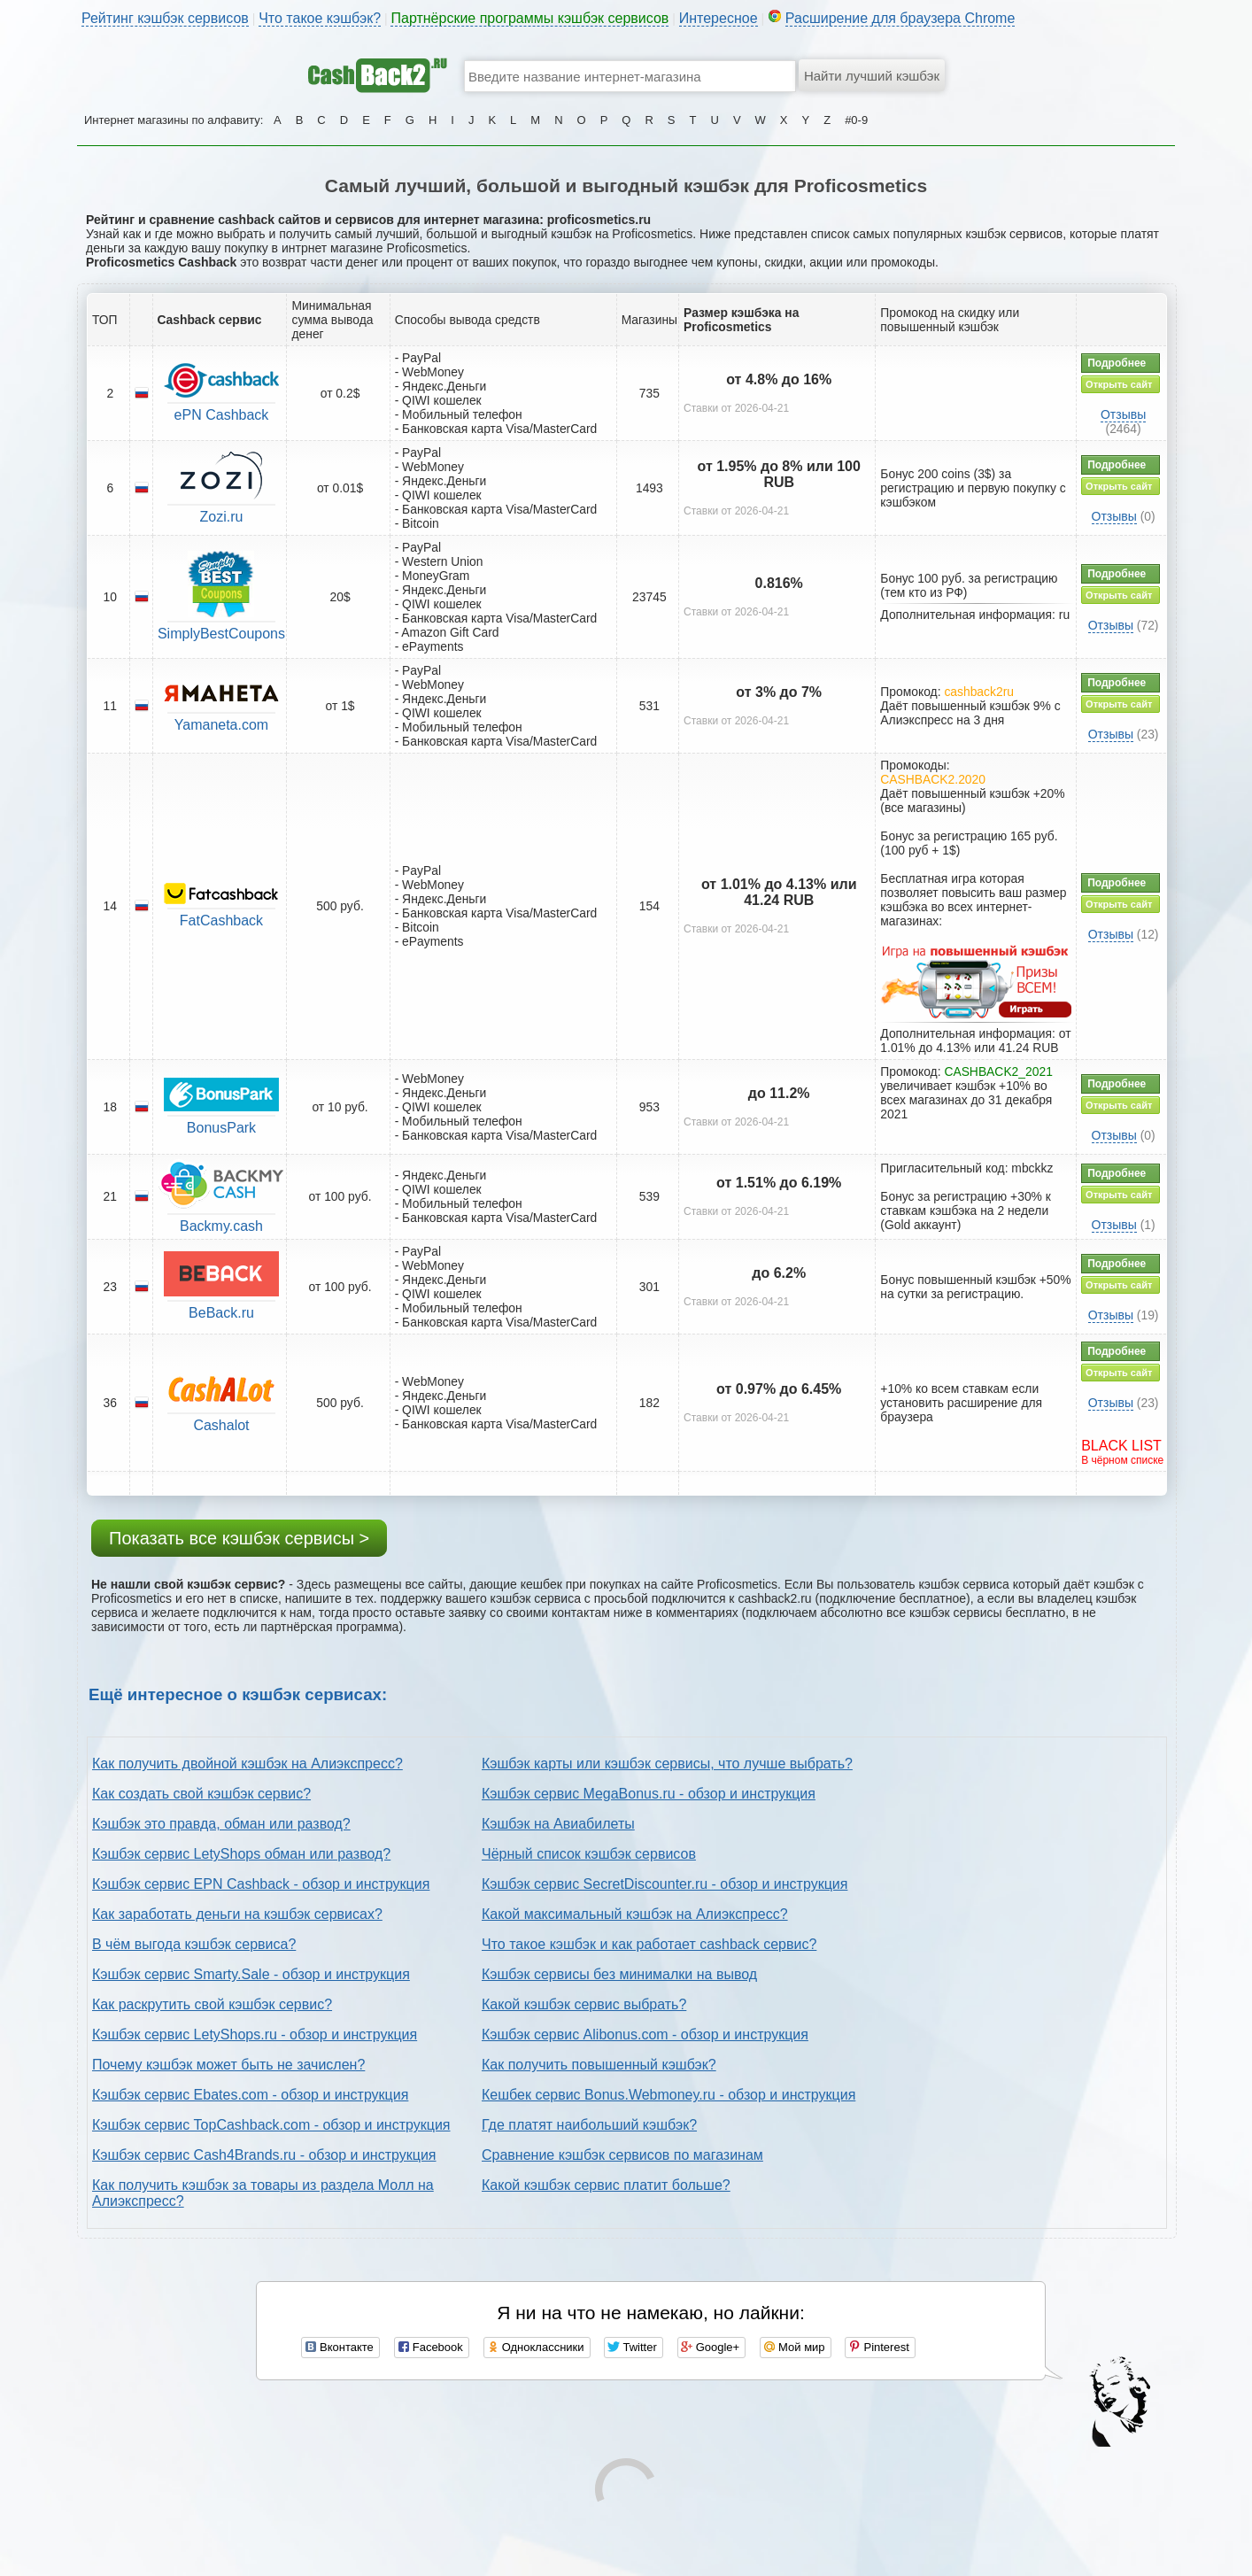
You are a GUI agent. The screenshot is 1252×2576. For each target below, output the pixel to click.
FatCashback (221, 920)
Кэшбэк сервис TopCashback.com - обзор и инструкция (271, 2124)
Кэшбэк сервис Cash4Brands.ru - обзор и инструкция (264, 2154)
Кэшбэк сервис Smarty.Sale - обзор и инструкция (251, 1974)
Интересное (718, 18)
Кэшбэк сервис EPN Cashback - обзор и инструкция (260, 1883)
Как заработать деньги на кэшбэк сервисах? (237, 1914)
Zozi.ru (221, 516)
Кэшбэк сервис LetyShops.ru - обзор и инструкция (254, 2034)
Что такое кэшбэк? (320, 18)
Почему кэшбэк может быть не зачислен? (228, 2064)
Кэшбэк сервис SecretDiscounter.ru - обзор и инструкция (664, 1883)
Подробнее (1116, 363)
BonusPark (221, 1127)
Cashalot (221, 1425)
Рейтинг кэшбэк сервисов (165, 18)
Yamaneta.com (221, 724)
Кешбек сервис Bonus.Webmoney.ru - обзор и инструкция (668, 2094)
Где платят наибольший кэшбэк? (589, 2124)
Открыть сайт (1119, 384)
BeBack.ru (221, 1312)
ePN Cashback (221, 414)
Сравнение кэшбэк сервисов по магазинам (622, 2154)
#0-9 (856, 120)
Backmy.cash (221, 1226)
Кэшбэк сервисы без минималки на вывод (619, 1974)
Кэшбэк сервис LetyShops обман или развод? (241, 1853)
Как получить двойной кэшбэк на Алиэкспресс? (247, 1763)
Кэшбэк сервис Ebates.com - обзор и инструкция (250, 2094)
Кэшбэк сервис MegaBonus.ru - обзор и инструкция (648, 1793)
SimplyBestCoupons (221, 633)
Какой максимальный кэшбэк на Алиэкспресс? (635, 1914)
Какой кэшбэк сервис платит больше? (606, 2185)
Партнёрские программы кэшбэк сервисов (529, 18)
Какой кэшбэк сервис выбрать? (584, 2004)
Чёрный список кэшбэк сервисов (589, 1853)
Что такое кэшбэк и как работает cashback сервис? (649, 1944)
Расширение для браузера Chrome (900, 18)
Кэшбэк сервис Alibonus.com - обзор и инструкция (645, 2034)
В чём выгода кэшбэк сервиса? (194, 1944)
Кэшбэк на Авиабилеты (558, 1823)
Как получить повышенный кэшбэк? (599, 2064)
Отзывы (1123, 414)
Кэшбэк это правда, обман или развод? (221, 1823)
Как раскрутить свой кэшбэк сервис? (212, 2004)
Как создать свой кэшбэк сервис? (201, 1793)
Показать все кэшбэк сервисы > (239, 1538)
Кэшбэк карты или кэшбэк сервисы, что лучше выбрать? (667, 1763)
